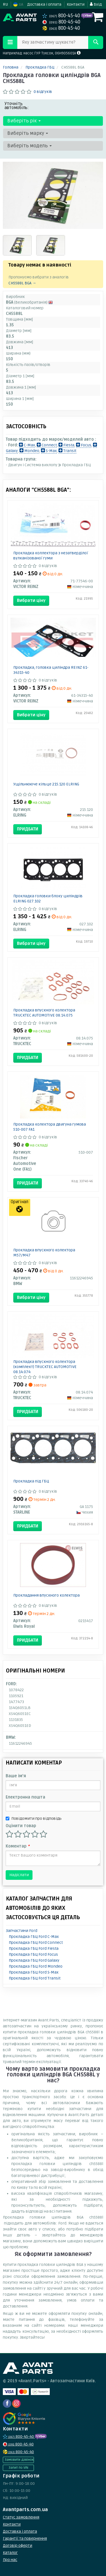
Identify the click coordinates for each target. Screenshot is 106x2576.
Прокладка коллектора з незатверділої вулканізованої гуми (50, 556)
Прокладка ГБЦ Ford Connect (36, 1942)
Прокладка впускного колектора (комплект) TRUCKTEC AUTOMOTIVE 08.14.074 (45, 1366)
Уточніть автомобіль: (17, 105)
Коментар (17, 1846)
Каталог (10, 2552)
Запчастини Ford (21, 1930)
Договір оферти (17, 2545)
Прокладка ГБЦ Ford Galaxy (34, 1960)
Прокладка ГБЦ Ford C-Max (34, 1936)
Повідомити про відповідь (34, 1818)
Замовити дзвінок (19, 2460)
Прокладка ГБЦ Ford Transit (34, 1978)
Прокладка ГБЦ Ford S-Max (34, 1972)
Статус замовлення (21, 2517)
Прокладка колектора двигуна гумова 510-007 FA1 (49, 1127)
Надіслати (19, 1874)
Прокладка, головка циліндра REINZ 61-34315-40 (50, 670)
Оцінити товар (21, 1825)
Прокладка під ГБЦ (31, 1481)
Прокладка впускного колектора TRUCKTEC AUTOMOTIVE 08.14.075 (44, 1013)
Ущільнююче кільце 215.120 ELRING (46, 784)
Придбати (27, 829)
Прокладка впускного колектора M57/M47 (44, 1253)
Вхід (96, 4)
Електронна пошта (25, 1797)
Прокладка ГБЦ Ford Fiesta (34, 1948)
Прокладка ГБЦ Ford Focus (33, 1954)
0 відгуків (43, 91)
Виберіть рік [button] (24, 121)
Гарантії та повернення (25, 2538)
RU (5, 4)
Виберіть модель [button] (29, 146)
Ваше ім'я (16, 1776)
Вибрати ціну (31, 600)
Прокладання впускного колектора (46, 1595)
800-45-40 (61, 16)
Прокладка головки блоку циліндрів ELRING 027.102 (48, 899)
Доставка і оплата (44, 4)
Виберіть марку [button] (27, 133)
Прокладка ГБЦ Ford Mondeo (35, 1966)
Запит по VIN (18, 2468)
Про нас (10, 2559)
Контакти (76, 4)
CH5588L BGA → (22, 283)
